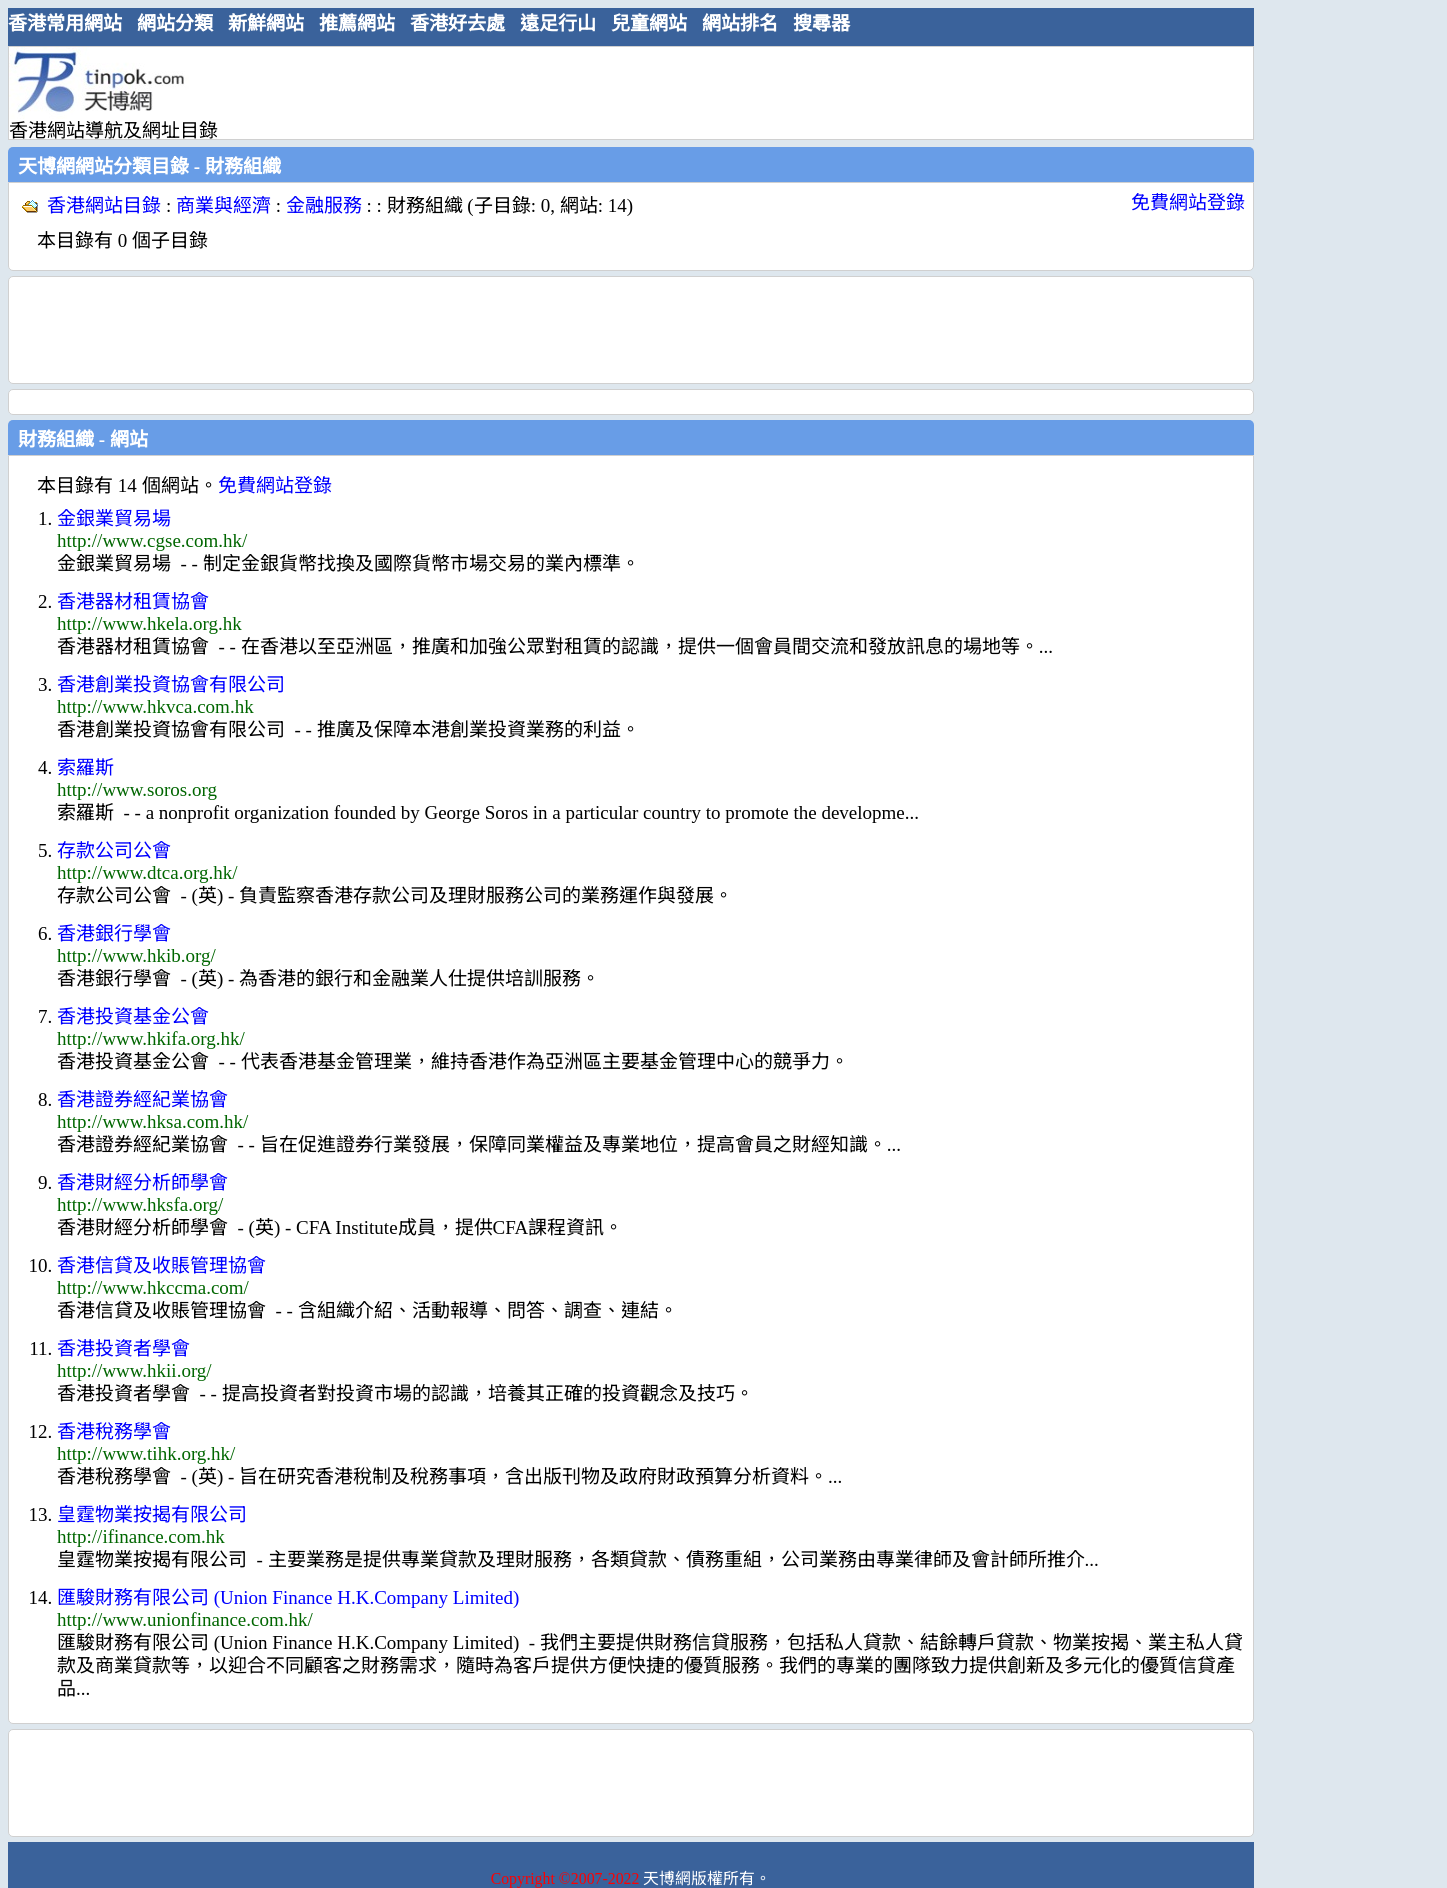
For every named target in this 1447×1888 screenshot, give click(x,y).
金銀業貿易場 (114, 518)
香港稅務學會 (114, 1431)
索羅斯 (85, 767)
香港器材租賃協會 (133, 601)
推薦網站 (357, 23)
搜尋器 (821, 23)
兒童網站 (649, 23)
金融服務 (324, 205)
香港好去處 (457, 23)
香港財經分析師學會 (142, 1182)
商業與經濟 (223, 205)
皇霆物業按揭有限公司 (152, 1514)
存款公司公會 (114, 850)
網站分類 (175, 23)
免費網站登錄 (1188, 202)
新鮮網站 (266, 23)
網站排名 (740, 23)
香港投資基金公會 (133, 1016)
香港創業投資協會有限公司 (171, 684)
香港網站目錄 (104, 205)
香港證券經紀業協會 (142, 1099)
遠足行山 (558, 23)
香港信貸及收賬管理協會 (161, 1265)
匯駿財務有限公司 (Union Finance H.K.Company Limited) (288, 1597)
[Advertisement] (623, 92)
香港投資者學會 (123, 1348)
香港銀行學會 (114, 933)
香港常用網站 (65, 23)
